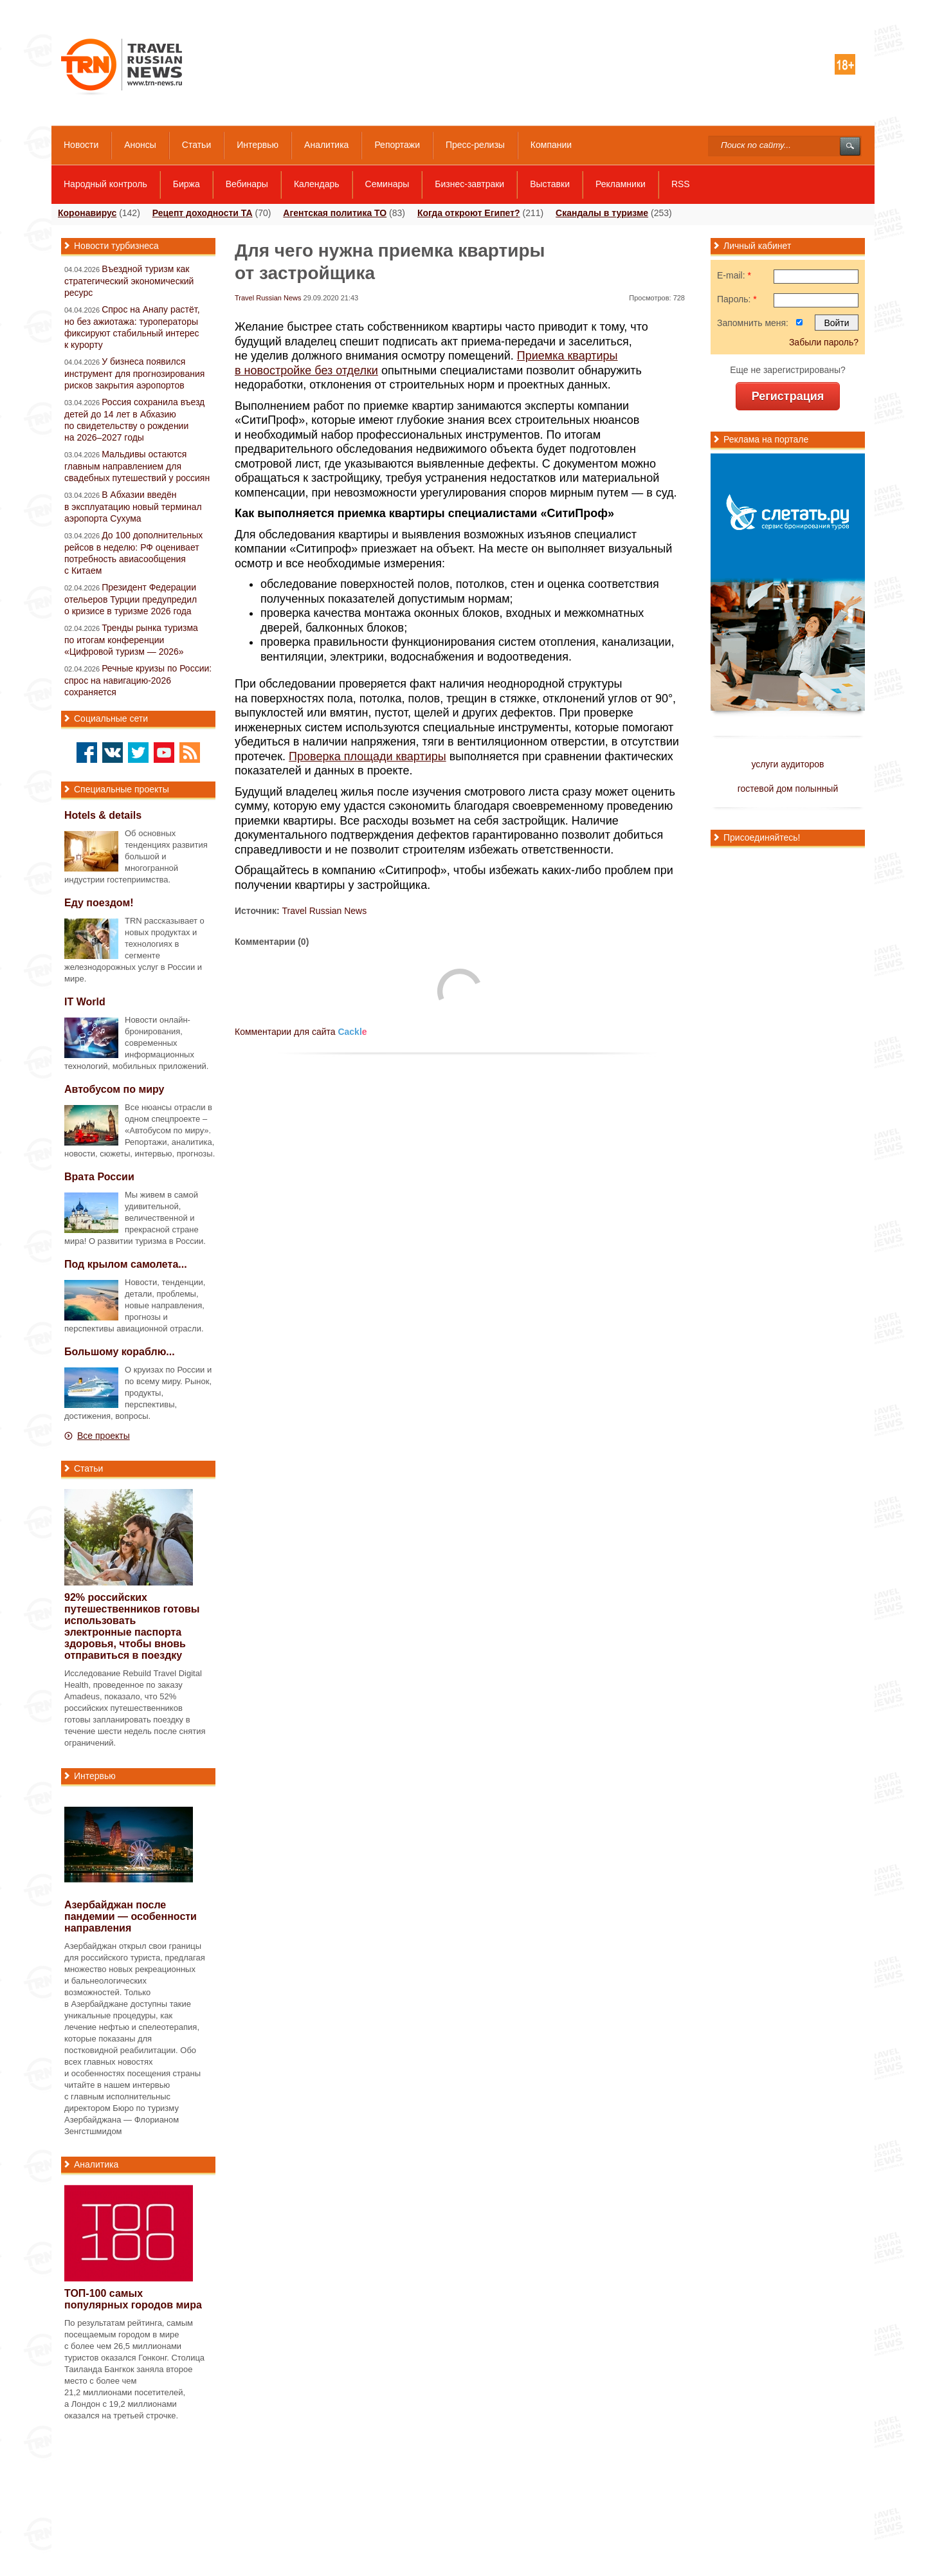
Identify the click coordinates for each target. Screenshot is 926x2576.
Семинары (387, 184)
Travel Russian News (268, 298)
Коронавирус (87, 213)
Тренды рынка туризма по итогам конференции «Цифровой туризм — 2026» (131, 640)
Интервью (257, 145)
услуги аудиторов (787, 764)
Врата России (99, 1176)
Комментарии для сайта (301, 1032)
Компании (551, 145)
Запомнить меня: (752, 323)
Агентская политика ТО (334, 213)
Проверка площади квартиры (367, 756)
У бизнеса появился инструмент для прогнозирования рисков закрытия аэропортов (134, 373)
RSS (680, 184)
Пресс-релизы (475, 145)
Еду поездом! (99, 902)
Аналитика (326, 145)
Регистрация (788, 396)
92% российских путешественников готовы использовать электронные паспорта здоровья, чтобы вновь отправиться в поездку (132, 1626)
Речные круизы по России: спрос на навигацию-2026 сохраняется (138, 680)
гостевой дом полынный (788, 788)
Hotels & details (102, 815)
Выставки (550, 184)
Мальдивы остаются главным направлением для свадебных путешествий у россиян (137, 466)
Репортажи (397, 145)
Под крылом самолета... (125, 1264)
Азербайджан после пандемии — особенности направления (130, 1916)
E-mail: (734, 275)
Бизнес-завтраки (469, 184)
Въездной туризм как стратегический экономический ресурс (129, 281)
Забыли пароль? (823, 342)
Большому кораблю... (119, 1351)
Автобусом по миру (114, 1089)
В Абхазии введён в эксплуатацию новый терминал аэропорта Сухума (133, 506)
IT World (84, 1001)
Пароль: (737, 299)
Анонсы (140, 145)
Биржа (186, 184)
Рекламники (620, 184)
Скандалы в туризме (602, 213)
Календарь (317, 184)
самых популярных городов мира (133, 2299)
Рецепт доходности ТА (202, 213)
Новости (81, 145)
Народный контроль (105, 184)
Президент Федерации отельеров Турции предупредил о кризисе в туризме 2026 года (130, 599)
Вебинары (247, 184)
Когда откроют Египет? (468, 213)
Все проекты (103, 1435)
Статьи (196, 145)
